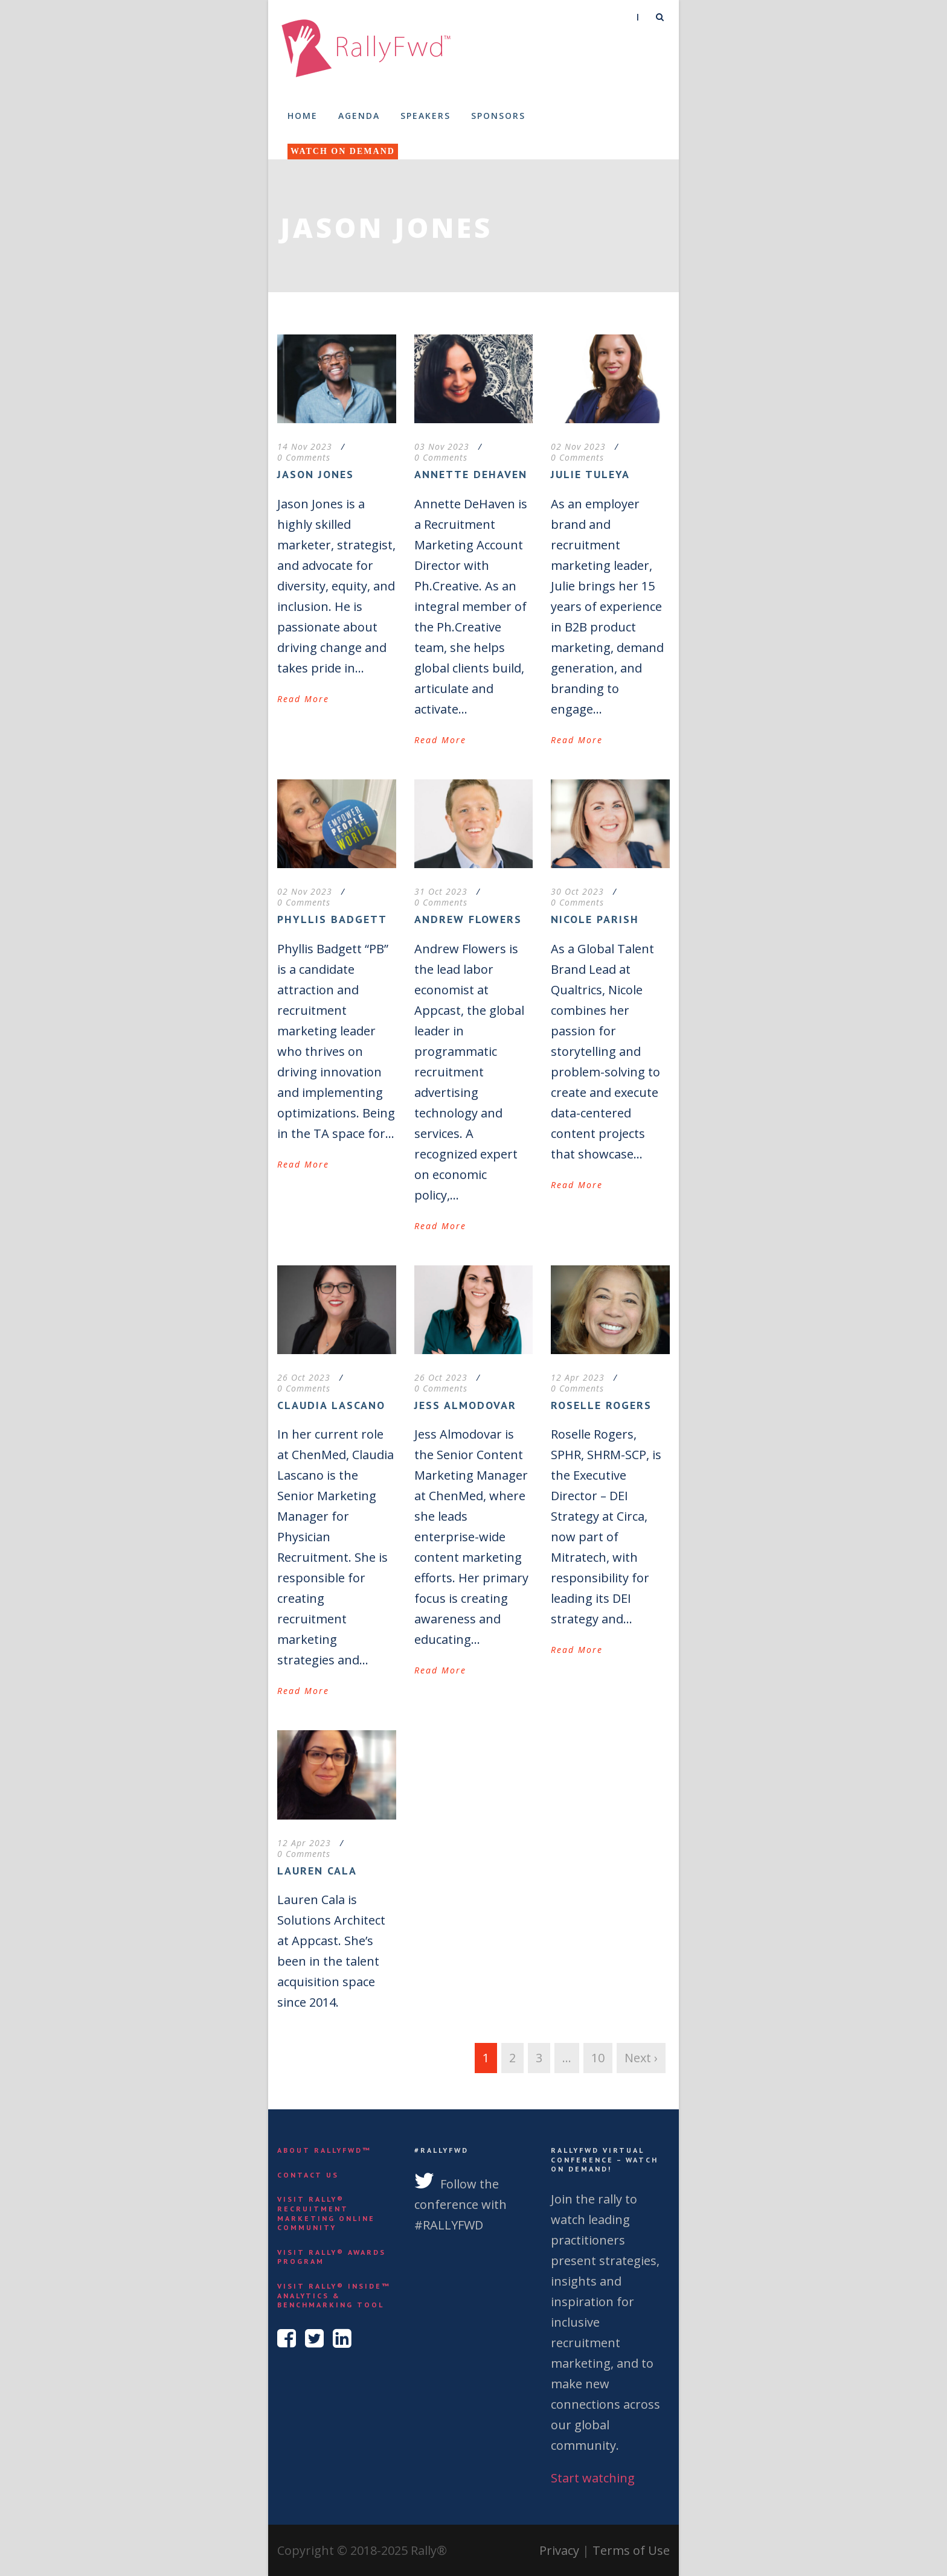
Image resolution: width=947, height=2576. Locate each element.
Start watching (593, 2478)
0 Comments (303, 457)
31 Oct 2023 (440, 891)
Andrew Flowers (468, 919)
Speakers (425, 115)
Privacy (559, 2550)
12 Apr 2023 (578, 1377)
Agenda (359, 115)
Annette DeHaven (470, 474)
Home (302, 115)
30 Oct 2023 (577, 891)
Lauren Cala (317, 1871)
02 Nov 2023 (578, 446)
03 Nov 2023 (441, 446)
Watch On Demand (343, 151)
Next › (641, 2058)
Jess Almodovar (465, 1405)
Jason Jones (315, 474)
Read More (303, 699)
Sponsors (498, 115)
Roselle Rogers (601, 1405)
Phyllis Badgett (332, 919)
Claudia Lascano (331, 1405)
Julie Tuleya (590, 474)
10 (598, 2058)
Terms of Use (631, 2550)
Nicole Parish (595, 919)
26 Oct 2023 (303, 1377)
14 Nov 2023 (304, 446)
